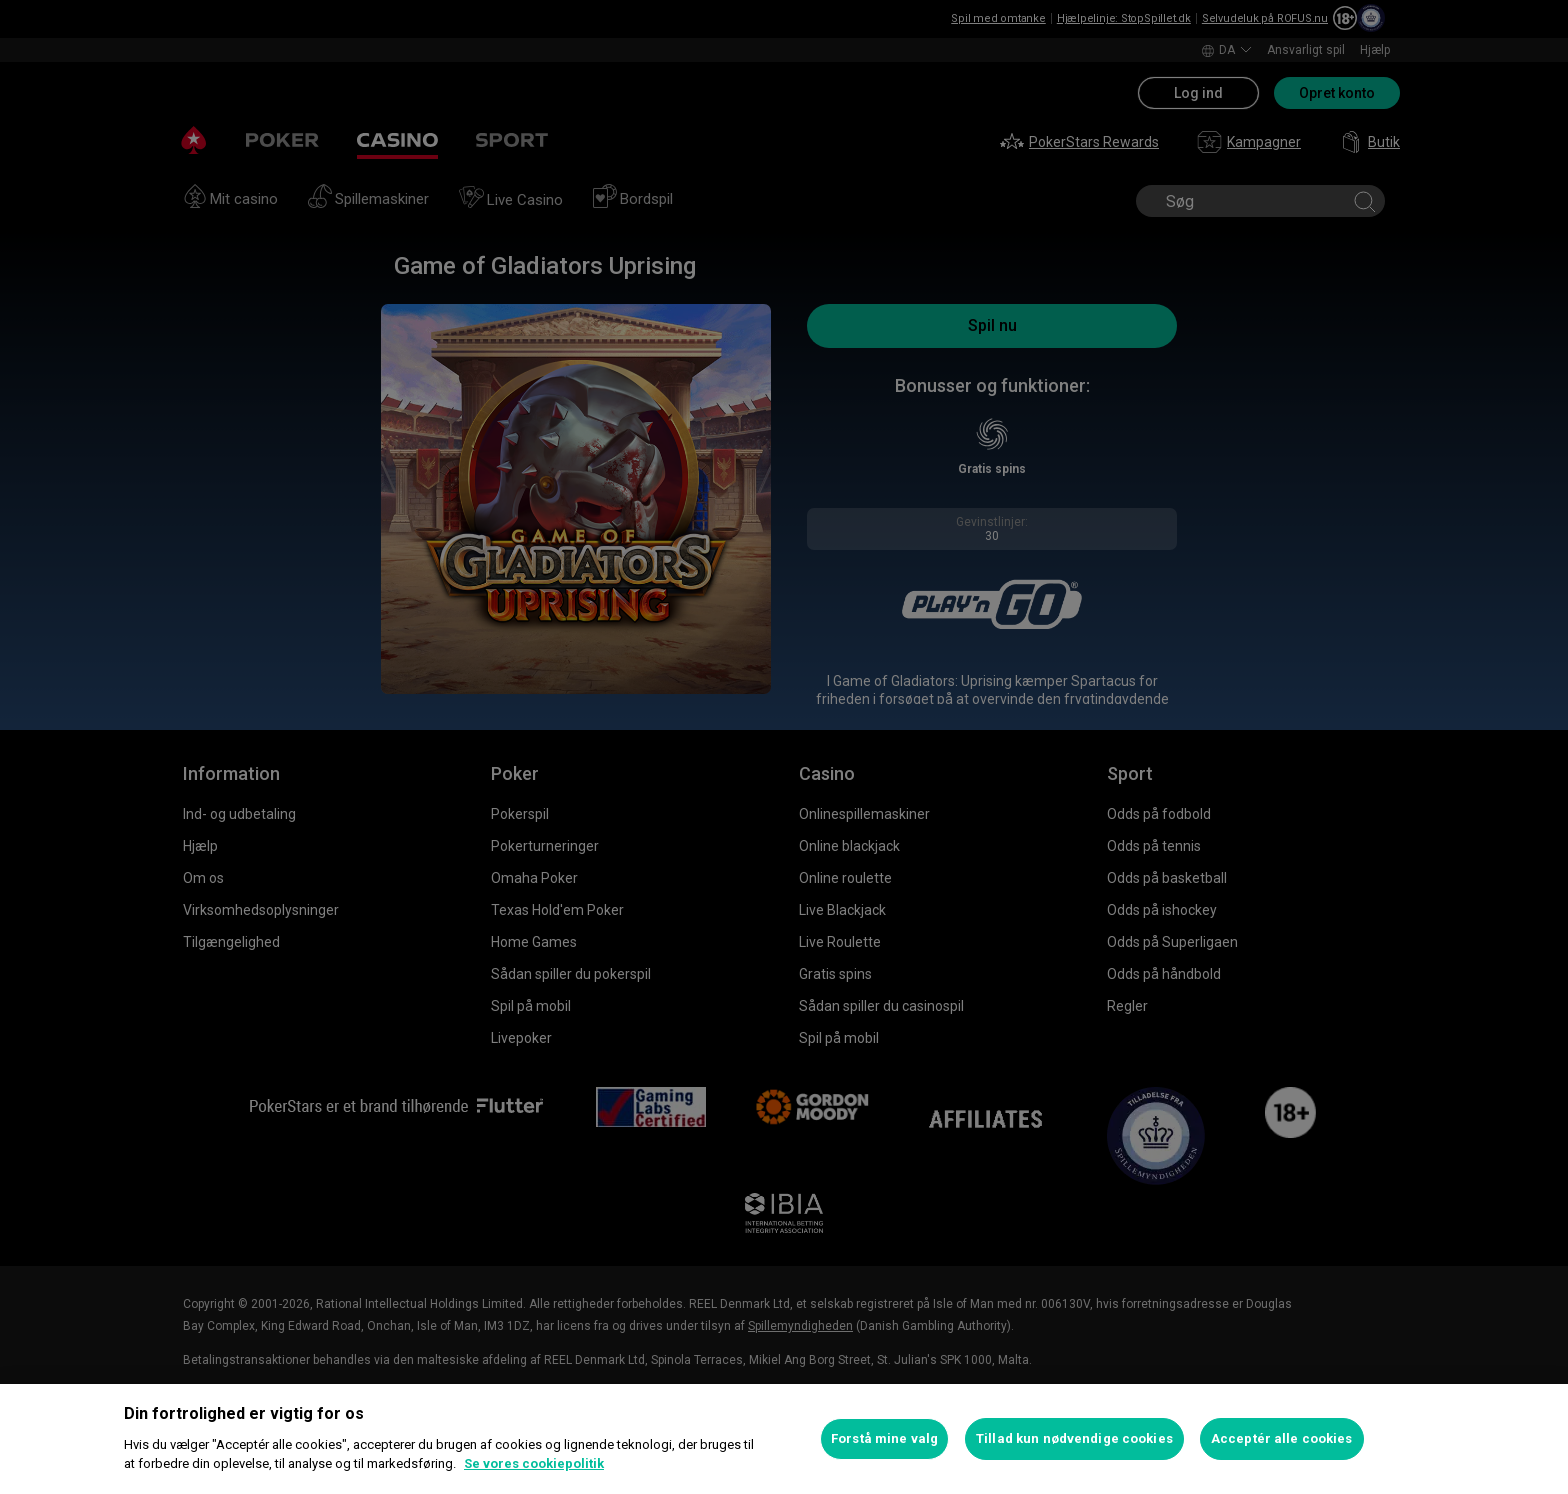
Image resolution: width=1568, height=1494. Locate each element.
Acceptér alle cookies (1282, 1438)
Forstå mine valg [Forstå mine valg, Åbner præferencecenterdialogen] (884, 1438)
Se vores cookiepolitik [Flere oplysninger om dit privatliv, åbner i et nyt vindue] (534, 1463)
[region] (784, 1439)
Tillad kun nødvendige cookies (1074, 1438)
